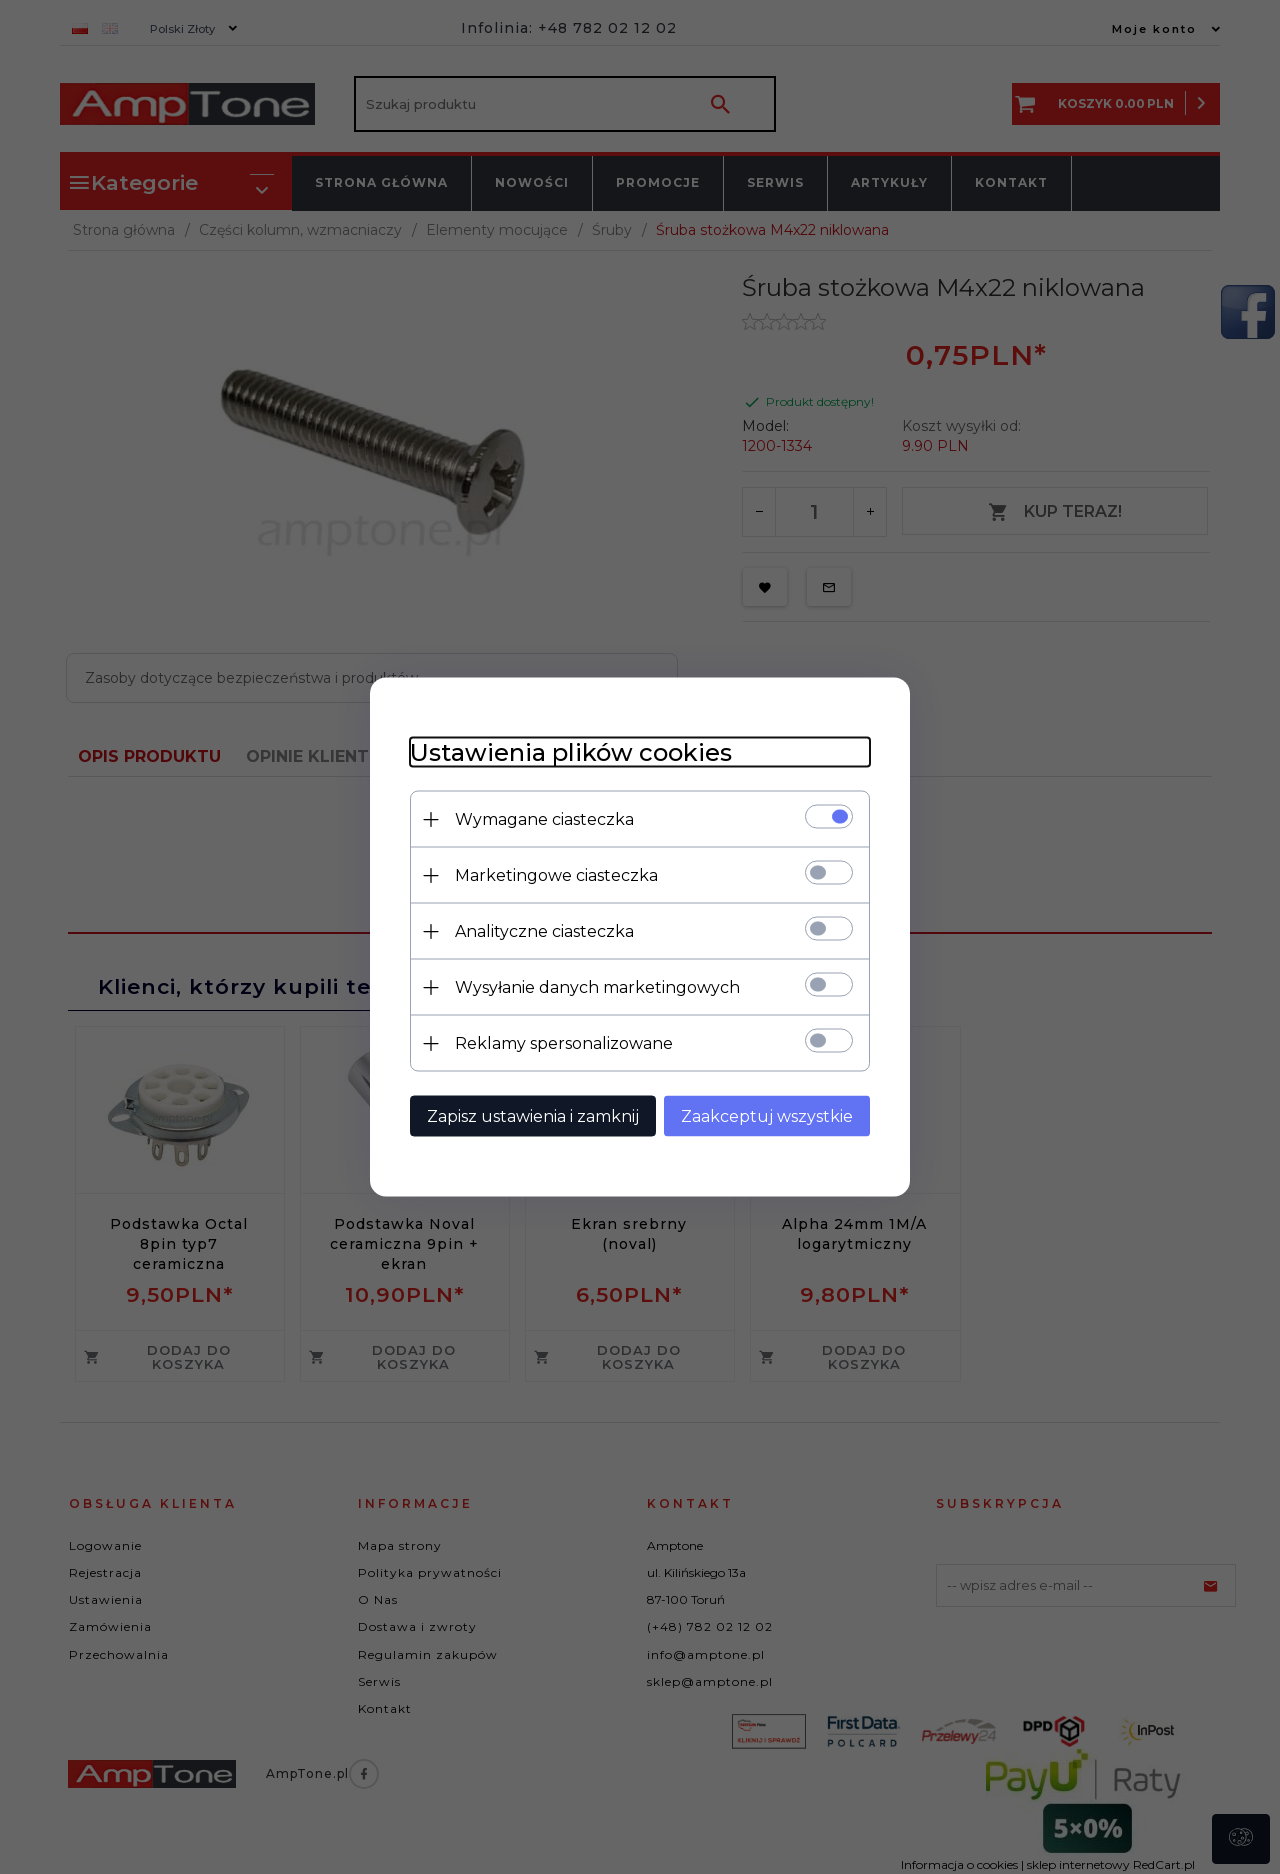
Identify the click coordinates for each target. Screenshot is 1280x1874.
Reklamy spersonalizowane (564, 1043)
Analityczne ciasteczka (544, 931)
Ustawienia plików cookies (571, 752)
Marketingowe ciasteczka (556, 875)
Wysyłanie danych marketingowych (597, 987)
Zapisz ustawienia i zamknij (533, 1116)
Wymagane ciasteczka (544, 819)
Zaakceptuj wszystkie (767, 1116)
